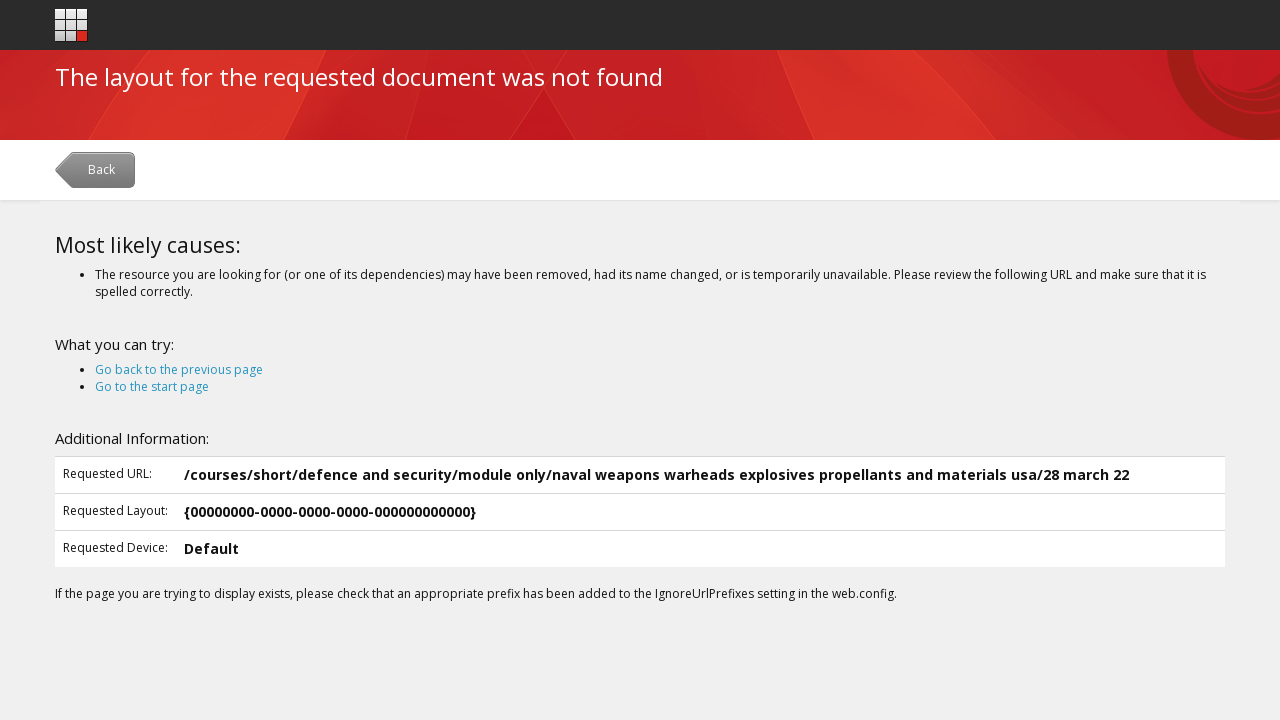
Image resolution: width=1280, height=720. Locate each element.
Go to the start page (152, 386)
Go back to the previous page (179, 369)
